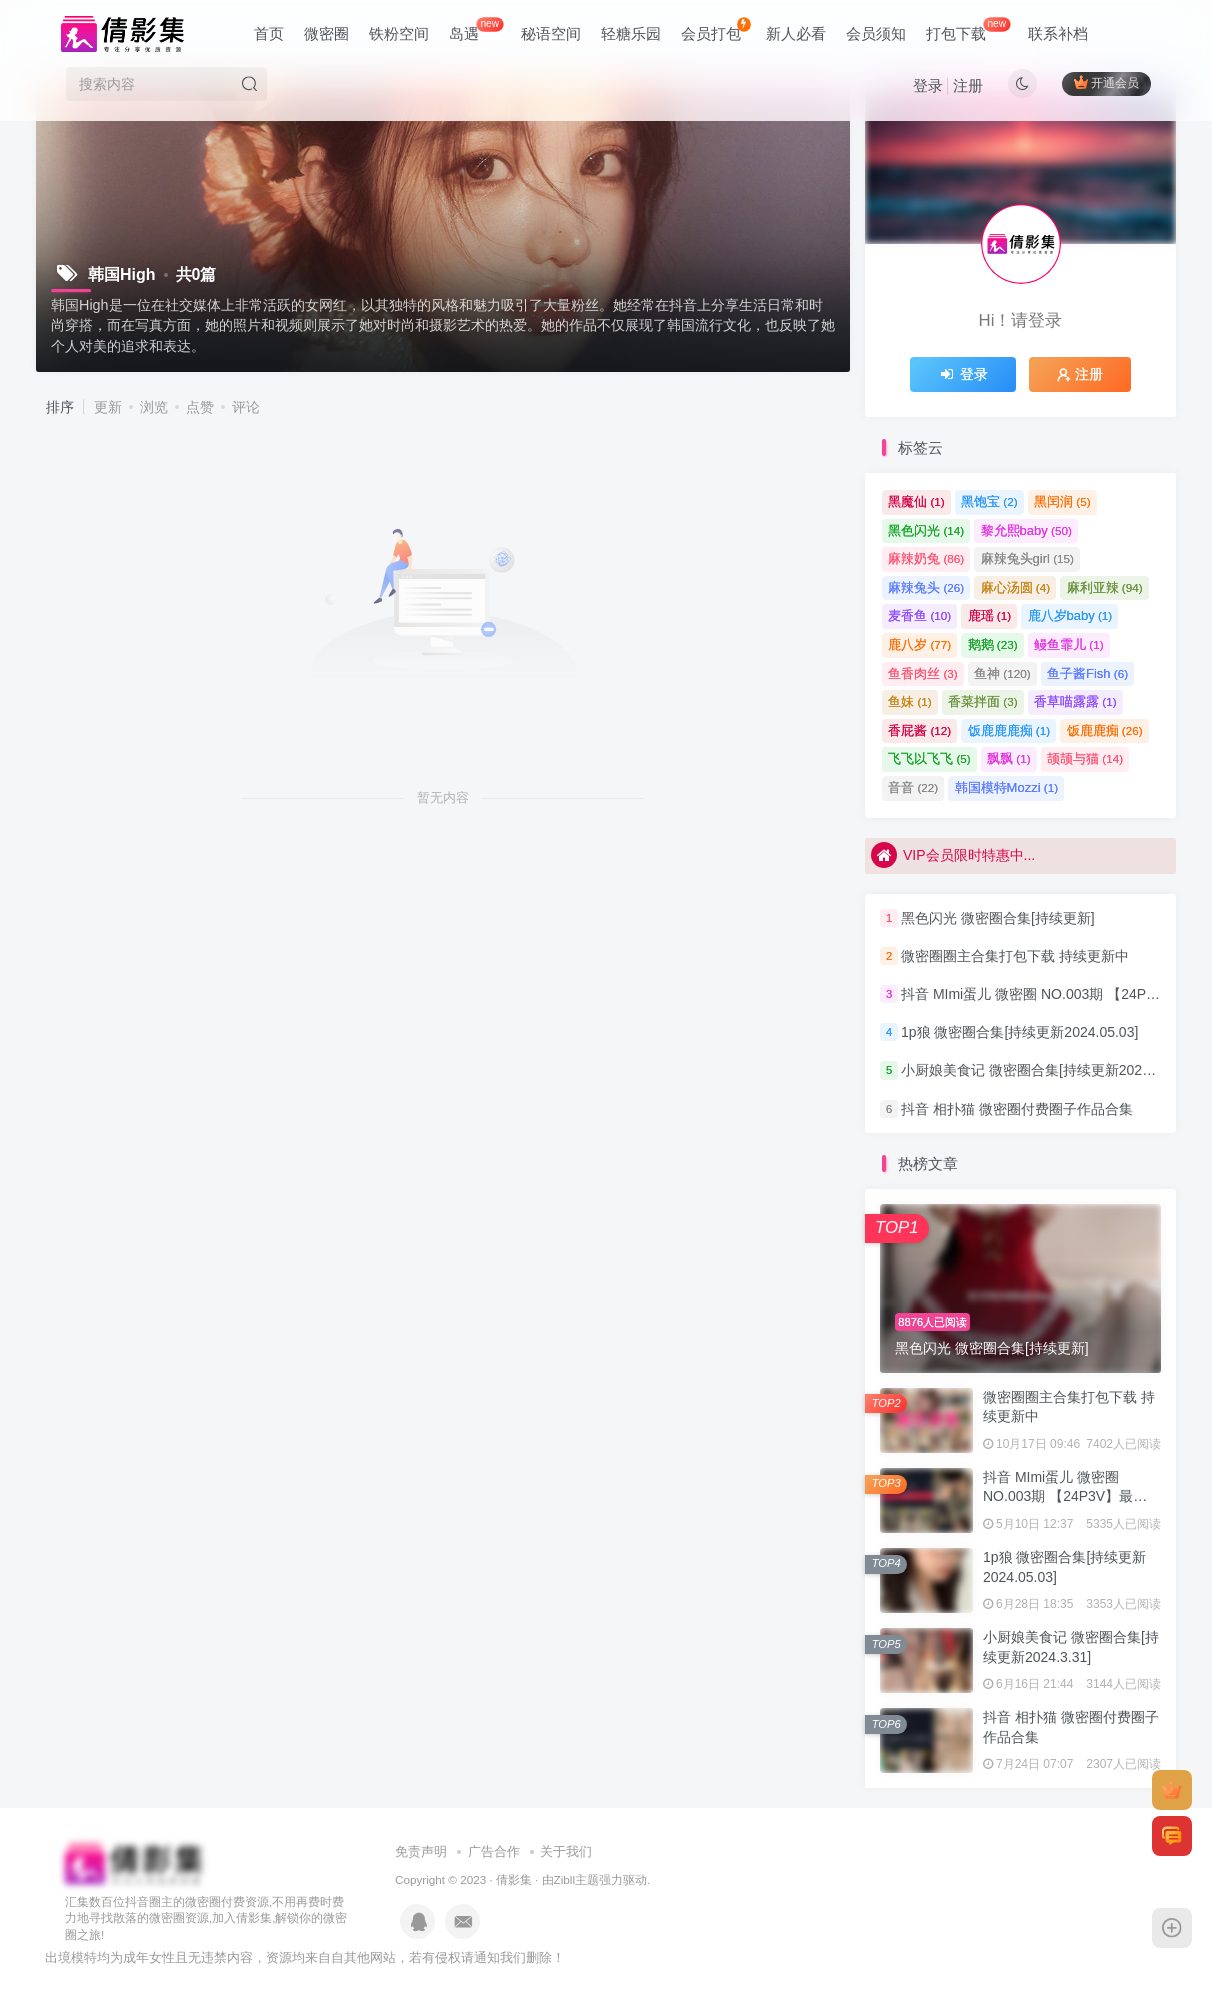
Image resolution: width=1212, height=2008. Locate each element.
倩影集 (514, 1879)
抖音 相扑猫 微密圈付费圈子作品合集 (1017, 1109)
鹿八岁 (919, 644)
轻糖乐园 (631, 33)
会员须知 (876, 33)
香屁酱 (919, 730)
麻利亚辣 (1105, 587)
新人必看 (796, 33)
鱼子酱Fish (1087, 673)
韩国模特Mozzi (1006, 787)
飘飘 (1009, 758)
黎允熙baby (1026, 530)
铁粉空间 (399, 33)
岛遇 (476, 29)
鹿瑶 (990, 615)
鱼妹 (910, 701)
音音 (913, 787)
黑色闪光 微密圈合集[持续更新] (998, 918)
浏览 (154, 407)
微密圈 (326, 33)
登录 (928, 85)
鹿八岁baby (1070, 615)
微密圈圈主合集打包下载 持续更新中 (1015, 956)
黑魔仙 (916, 501)
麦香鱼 (919, 615)
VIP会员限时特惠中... (953, 856)
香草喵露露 (1075, 701)
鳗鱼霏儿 (1069, 644)
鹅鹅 (993, 644)
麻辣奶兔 (926, 558)
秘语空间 (551, 33)
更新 (108, 407)
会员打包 (715, 29)
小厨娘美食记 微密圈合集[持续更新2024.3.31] (1043, 1071)
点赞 (200, 407)
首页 (269, 33)
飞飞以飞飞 (929, 758)
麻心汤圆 (1016, 587)
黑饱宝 (989, 501)
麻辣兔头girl (1027, 558)
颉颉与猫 (1085, 758)
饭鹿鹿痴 (1105, 730)
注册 (968, 85)
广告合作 (494, 1851)
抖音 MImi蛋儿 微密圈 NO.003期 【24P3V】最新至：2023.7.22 (1065, 1496)
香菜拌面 (983, 701)
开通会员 (1106, 82)
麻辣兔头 (926, 587)
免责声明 (421, 1851)
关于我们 (566, 1851)
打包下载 (968, 29)
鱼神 (1002, 673)
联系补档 (1058, 33)
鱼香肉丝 (923, 673)
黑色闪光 (926, 530)
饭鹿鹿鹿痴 (1009, 730)
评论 (246, 407)
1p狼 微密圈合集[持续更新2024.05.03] (1019, 1032)
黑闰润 (1062, 501)
